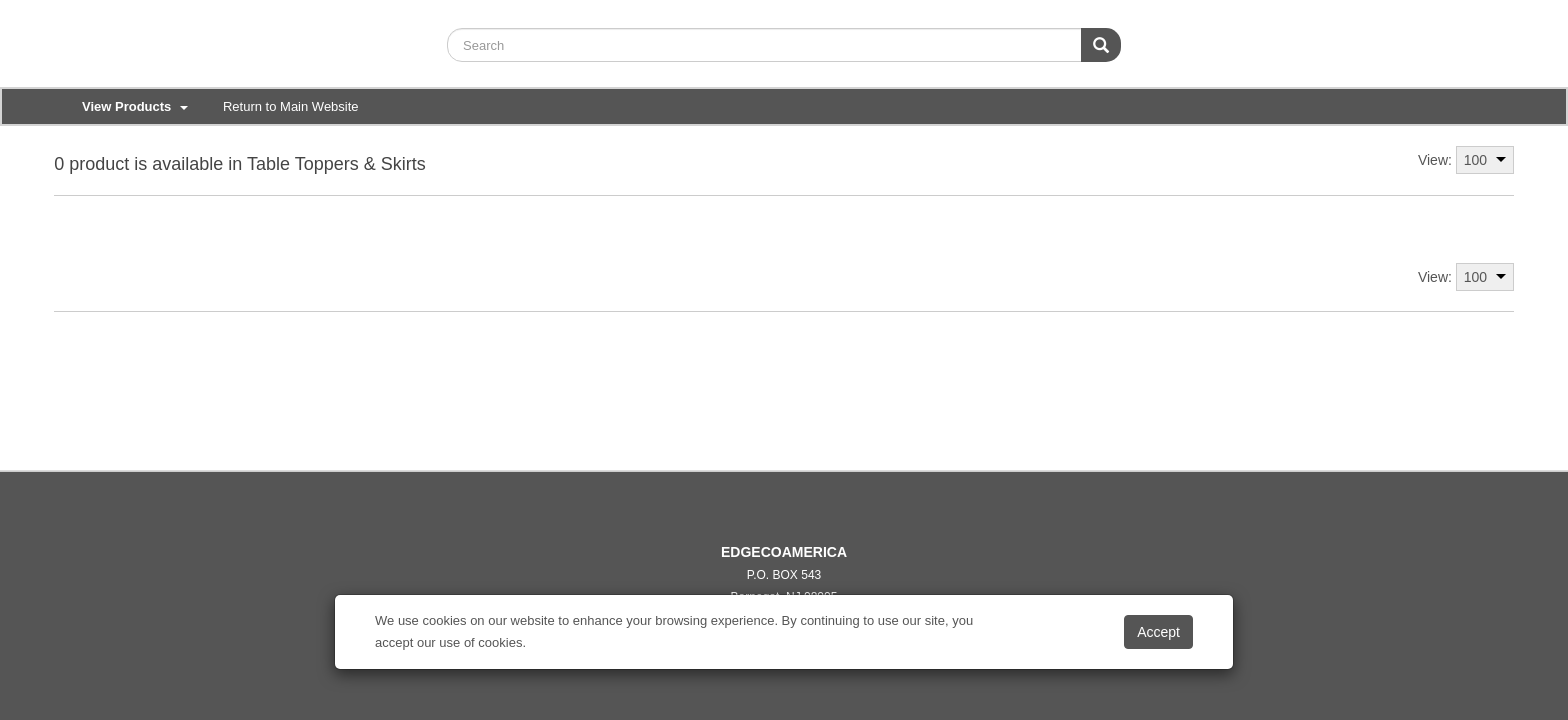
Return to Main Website (291, 106)
